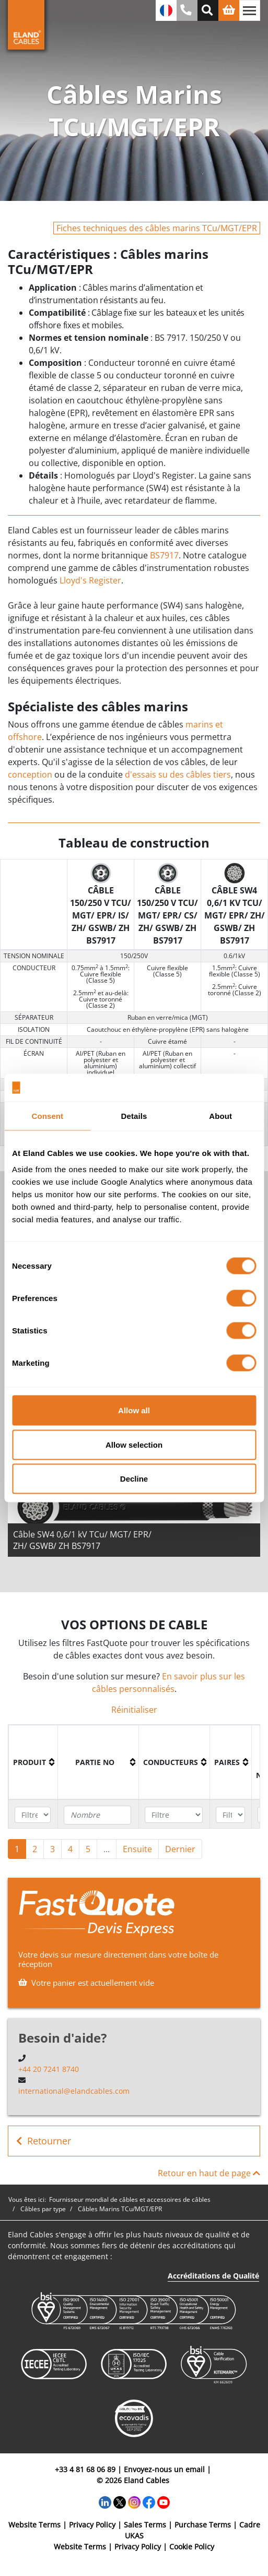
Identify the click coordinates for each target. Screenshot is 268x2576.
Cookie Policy (191, 2546)
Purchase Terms (202, 2525)
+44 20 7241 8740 (48, 2069)
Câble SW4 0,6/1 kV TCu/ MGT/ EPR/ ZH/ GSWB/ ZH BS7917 (82, 1540)
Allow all (134, 1410)
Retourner (43, 2141)
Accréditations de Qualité (213, 2276)
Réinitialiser (134, 1709)
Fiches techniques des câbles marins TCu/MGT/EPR (156, 228)
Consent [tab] (47, 1115)
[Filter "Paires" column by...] (230, 1815)
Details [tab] (134, 1115)
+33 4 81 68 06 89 (85, 2469)
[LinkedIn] (105, 2502)
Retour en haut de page (209, 2173)
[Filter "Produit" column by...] (33, 1815)
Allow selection (134, 1444)
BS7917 (164, 555)
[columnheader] (33, 1762)
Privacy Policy (92, 2525)
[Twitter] (119, 2502)
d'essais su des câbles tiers (177, 774)
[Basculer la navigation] (249, 10)
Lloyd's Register (90, 580)
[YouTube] (163, 2502)
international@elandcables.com (74, 2091)
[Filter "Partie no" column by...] (97, 1815)
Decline (134, 1478)
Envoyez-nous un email (164, 2469)
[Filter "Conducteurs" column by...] (173, 1815)
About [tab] (220, 1115)
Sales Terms (145, 2525)
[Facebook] (149, 2502)
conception (30, 774)
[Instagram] (134, 2502)
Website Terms (34, 2525)
